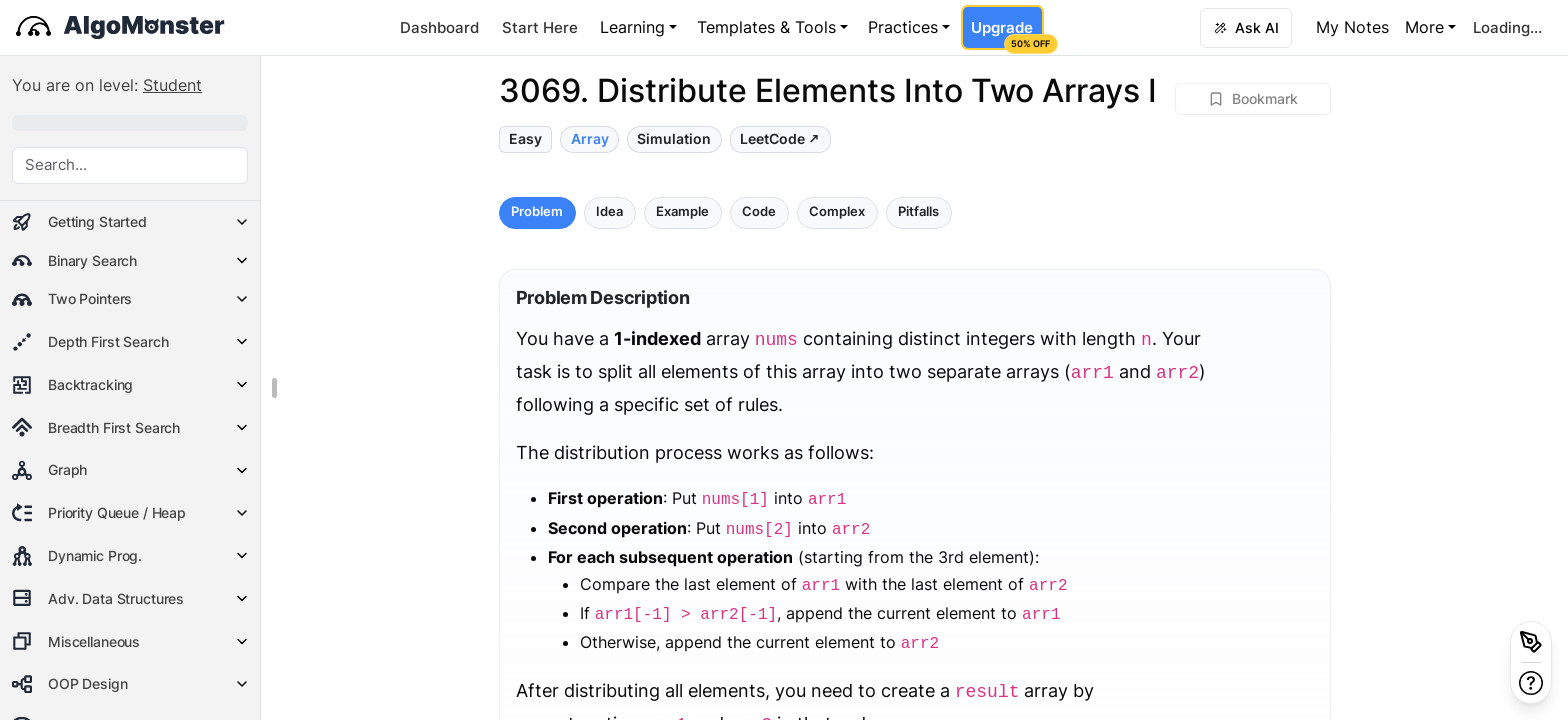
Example (682, 211)
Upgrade (1007, 34)
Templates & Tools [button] (766, 27)
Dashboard (439, 27)
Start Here (540, 27)
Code (759, 211)
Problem (537, 211)
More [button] (1424, 27)
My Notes (1352, 27)
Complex (837, 211)
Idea (609, 211)
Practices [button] (903, 27)
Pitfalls (918, 211)
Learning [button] (632, 27)
